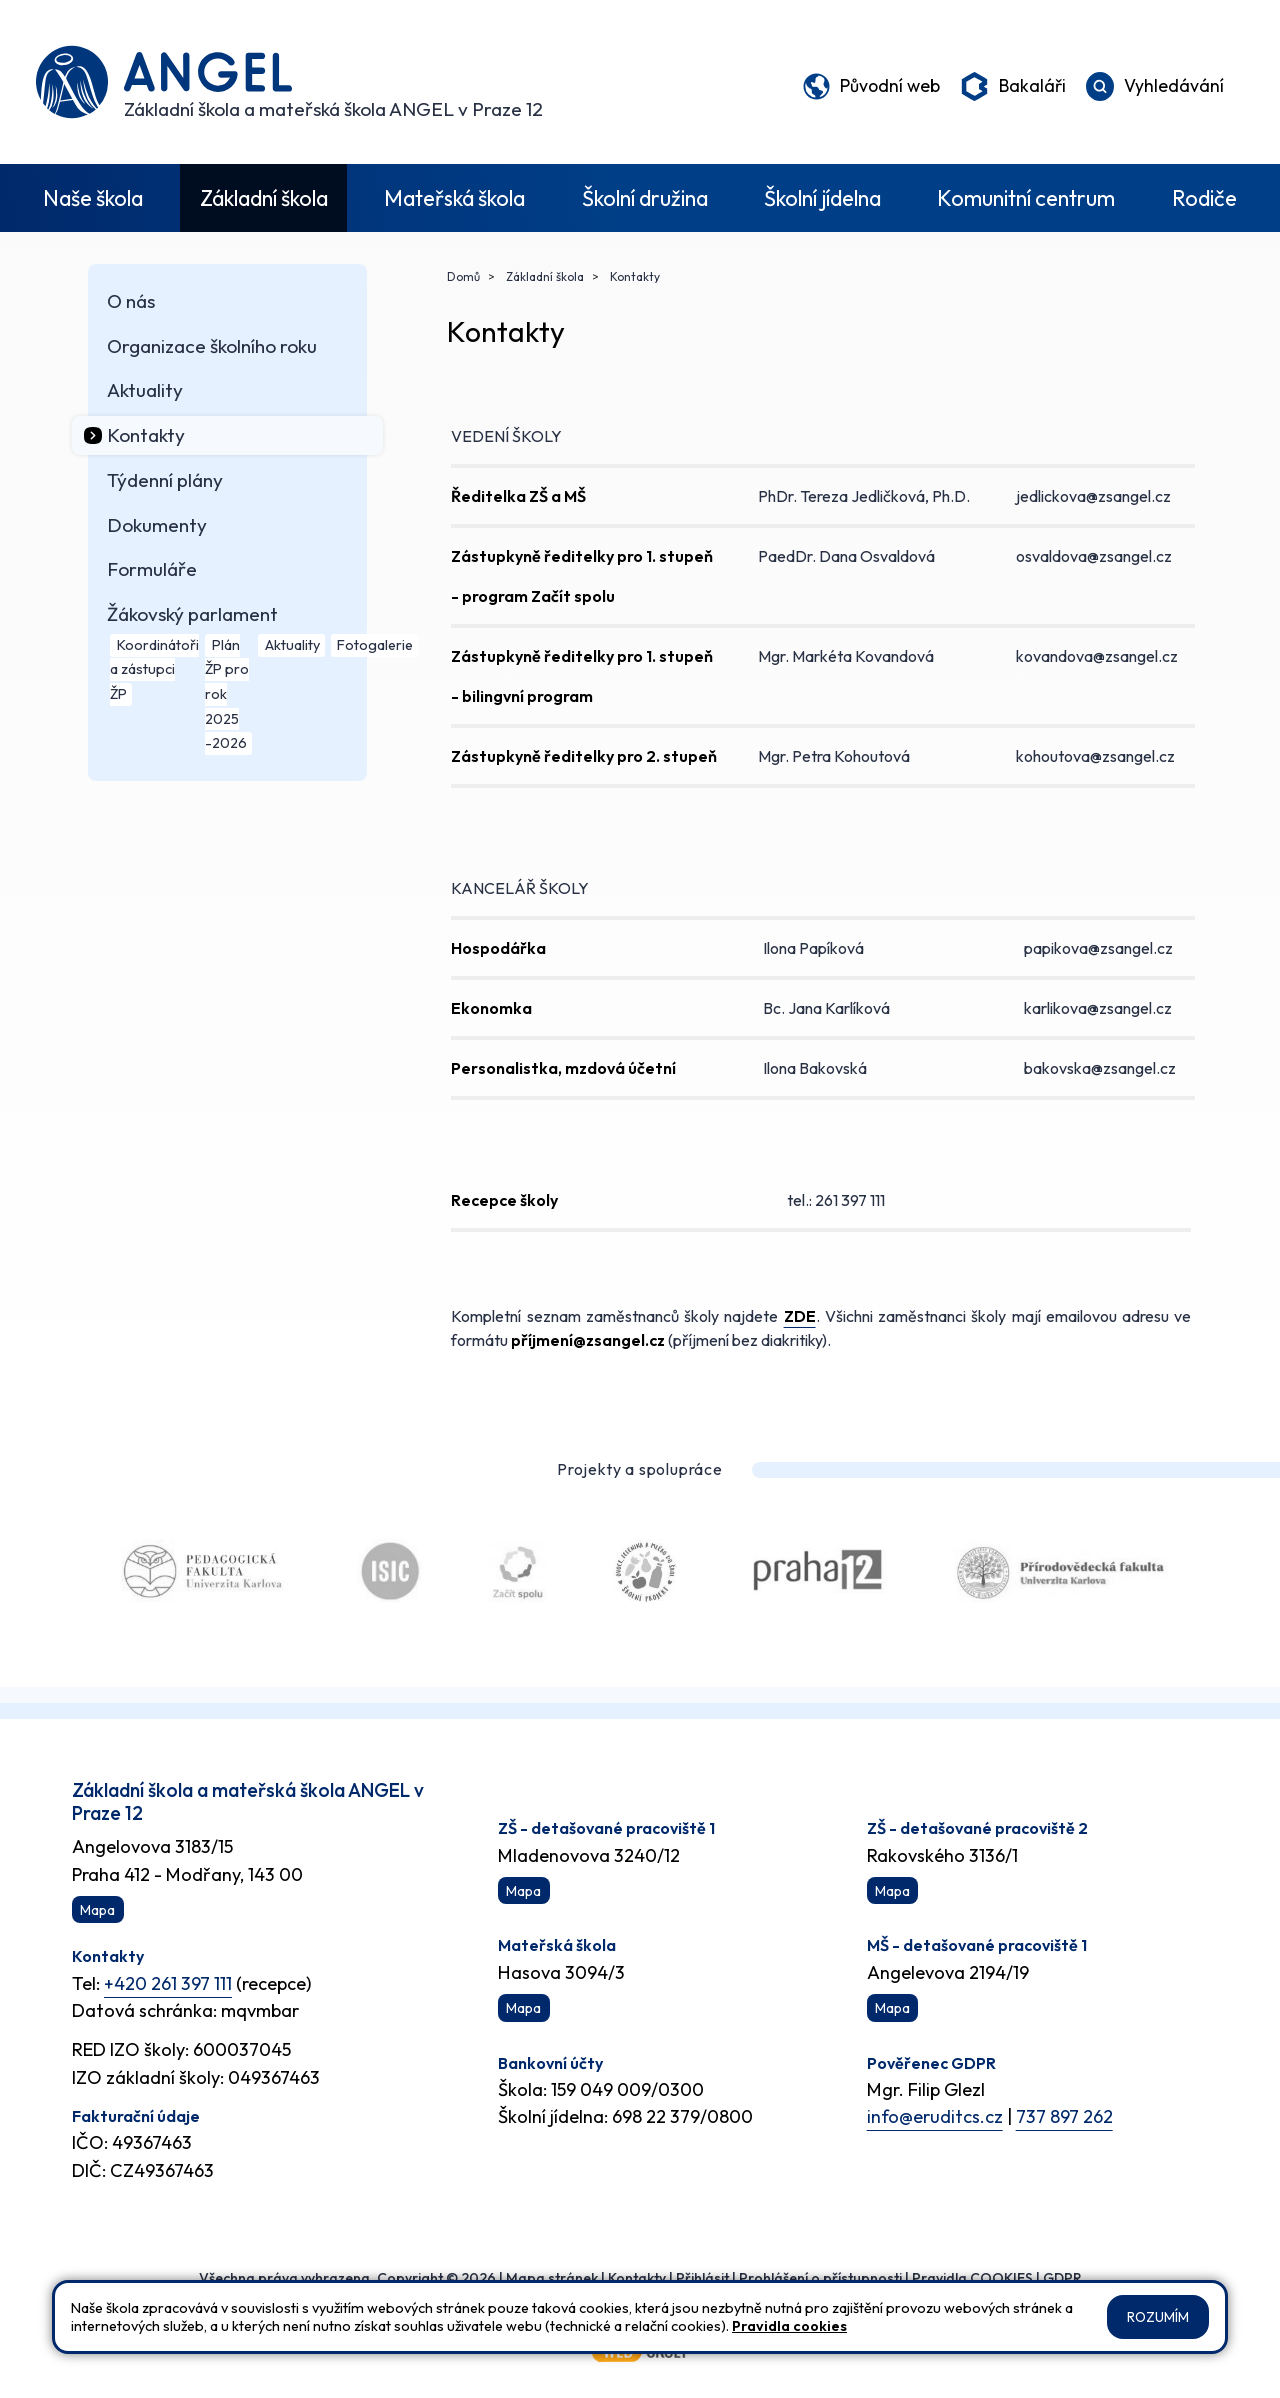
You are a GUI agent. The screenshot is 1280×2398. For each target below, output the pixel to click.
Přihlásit (702, 2278)
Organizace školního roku (212, 346)
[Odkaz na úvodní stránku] (289, 82)
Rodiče (1204, 198)
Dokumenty (157, 525)
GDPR (1062, 2278)
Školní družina (645, 198)
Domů (463, 276)
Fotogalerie (375, 645)
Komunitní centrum (1026, 198)
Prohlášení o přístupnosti (820, 2278)
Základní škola (264, 198)
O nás (131, 301)
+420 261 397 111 (168, 1983)
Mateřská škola (454, 198)
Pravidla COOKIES (972, 2278)
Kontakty (146, 435)
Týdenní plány (165, 480)
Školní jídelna (822, 198)
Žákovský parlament (192, 614)
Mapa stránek (552, 2278)
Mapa (97, 1910)
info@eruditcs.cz (935, 2116)
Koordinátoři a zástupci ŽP (154, 669)
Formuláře (152, 569)
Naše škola (93, 198)
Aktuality (145, 390)
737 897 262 (1064, 2116)
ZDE (800, 1316)
